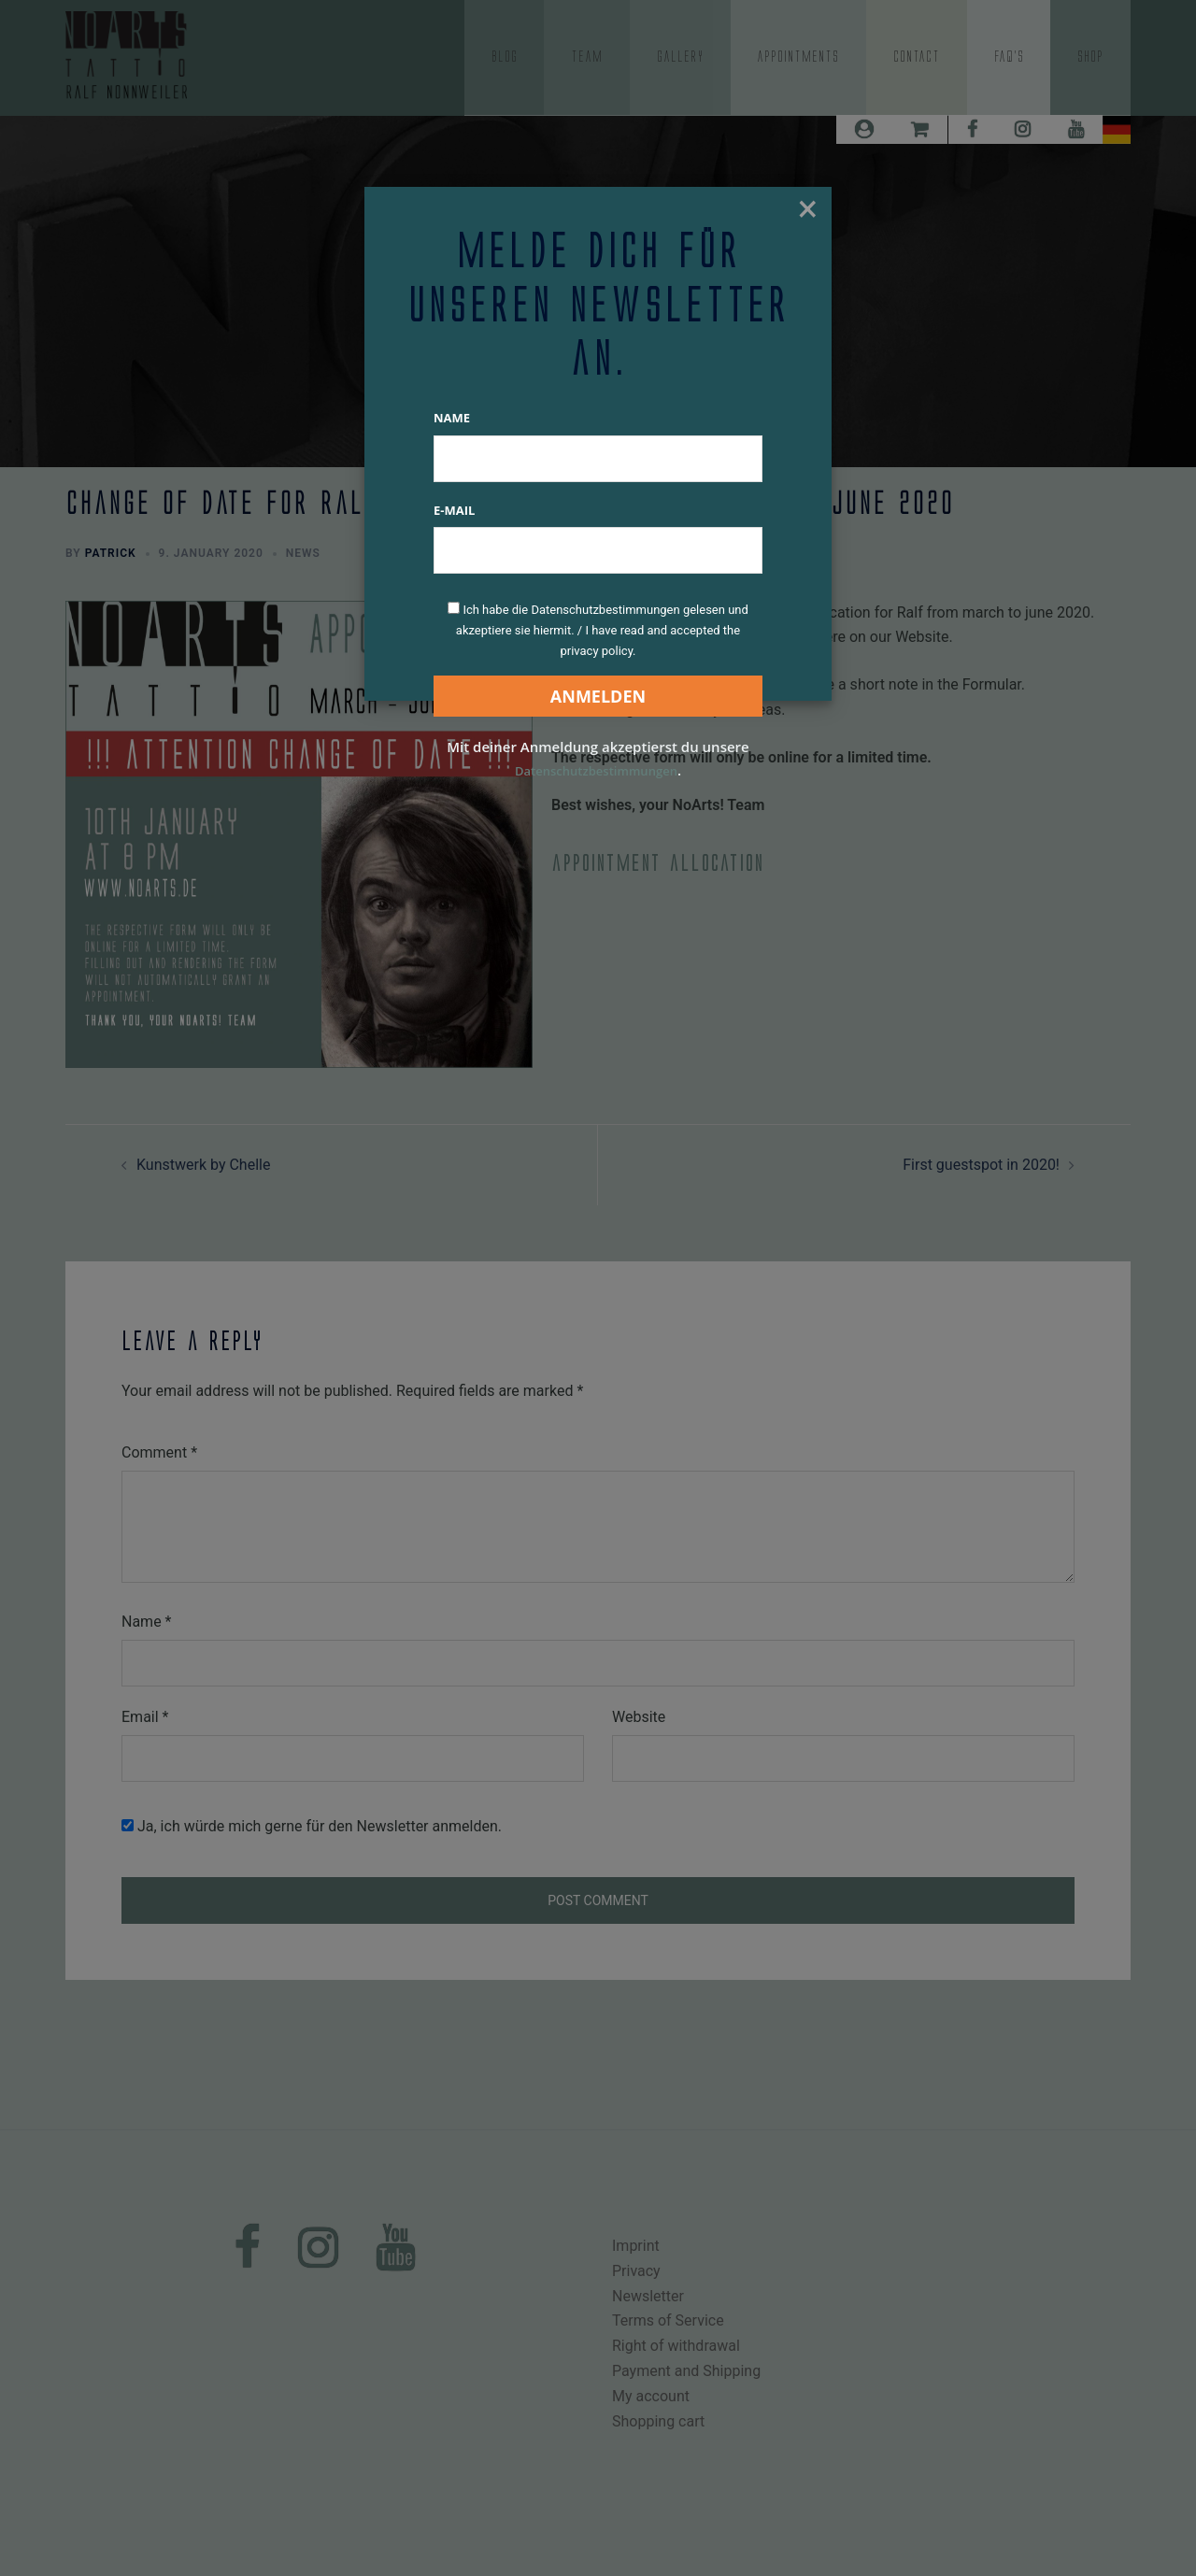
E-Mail (454, 510)
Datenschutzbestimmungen (596, 770)
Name (452, 417)
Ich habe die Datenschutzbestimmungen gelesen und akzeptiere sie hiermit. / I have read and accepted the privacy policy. (602, 630)
